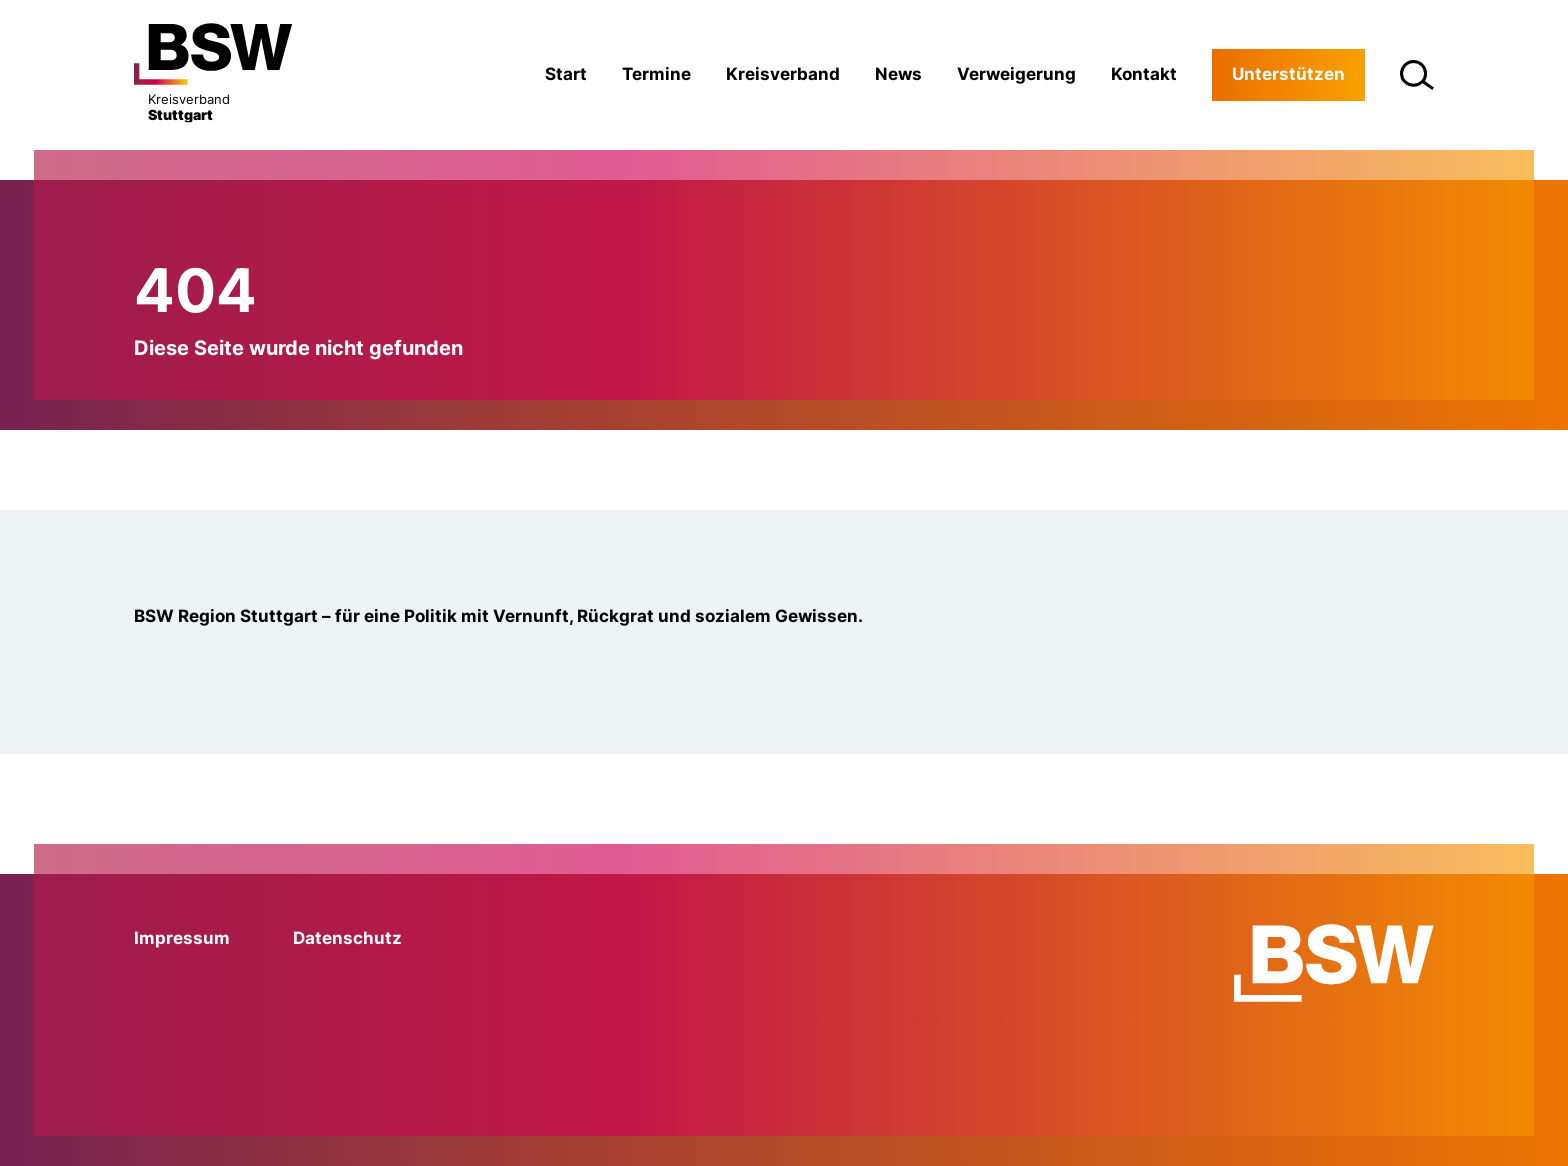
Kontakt (1144, 74)
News (898, 74)
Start (566, 74)
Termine (656, 74)
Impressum (182, 938)
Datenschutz (347, 938)
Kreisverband (783, 74)
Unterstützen (1288, 74)
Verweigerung (1016, 74)
